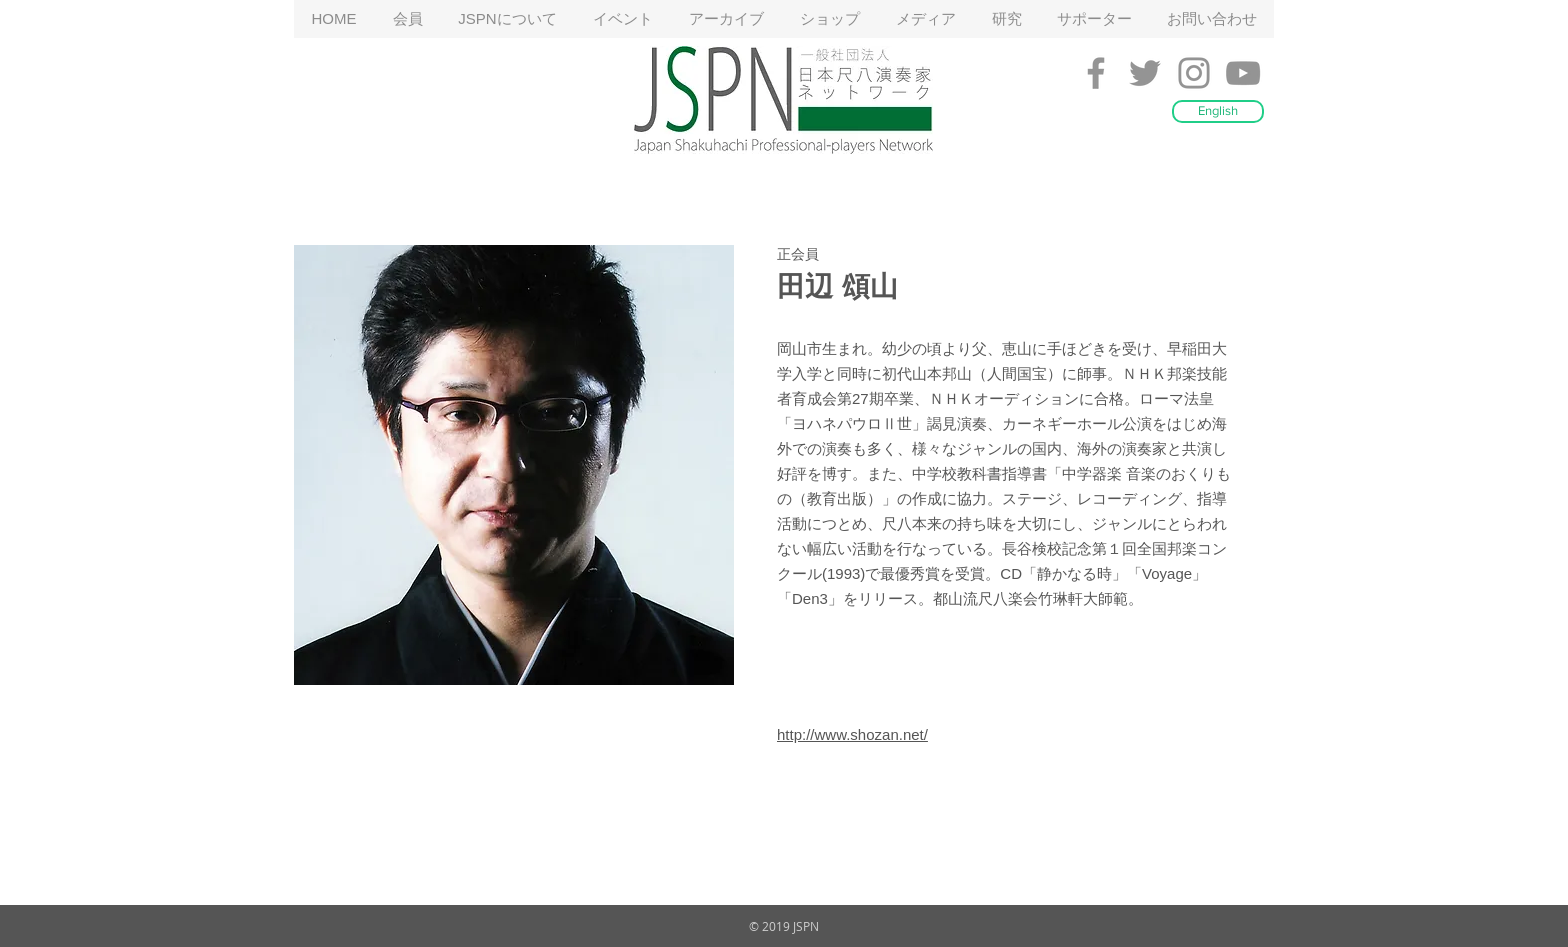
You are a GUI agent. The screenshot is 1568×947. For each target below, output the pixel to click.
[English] (1218, 111)
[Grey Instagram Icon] (1194, 73)
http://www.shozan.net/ (852, 734)
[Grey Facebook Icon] (1096, 73)
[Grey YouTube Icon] (1243, 73)
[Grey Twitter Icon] (1145, 73)
